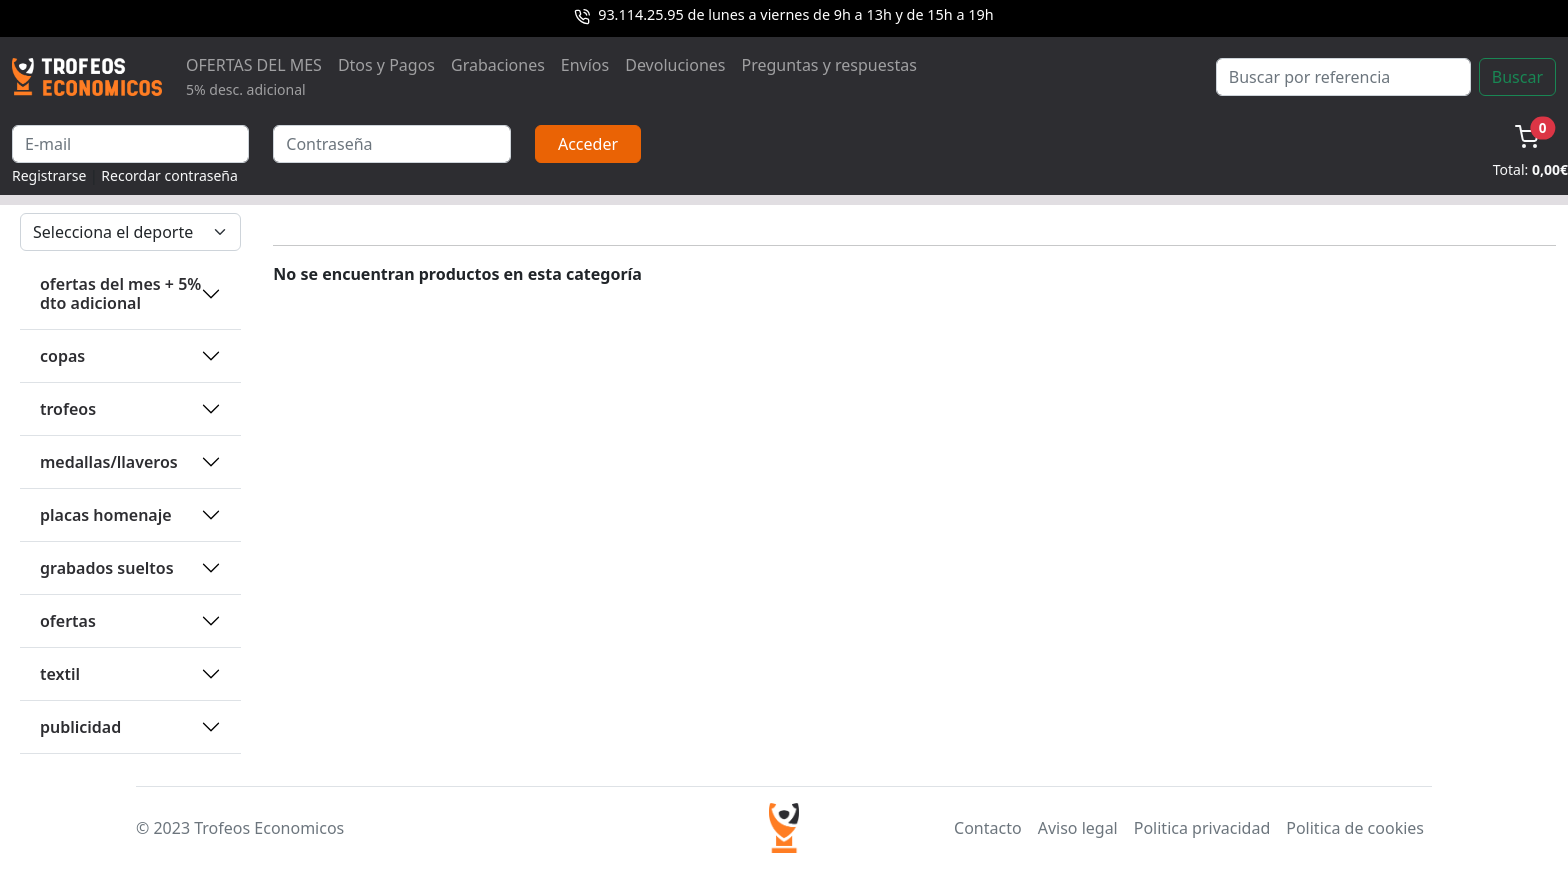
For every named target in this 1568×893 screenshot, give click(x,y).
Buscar (1517, 77)
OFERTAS (68, 621)
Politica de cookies (1355, 828)
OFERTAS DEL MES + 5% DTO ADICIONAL (120, 293)
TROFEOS (68, 409)
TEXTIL (60, 674)
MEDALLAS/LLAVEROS (109, 462)
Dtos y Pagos (386, 65)
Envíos (585, 65)
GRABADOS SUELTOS (107, 568)
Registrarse (49, 175)
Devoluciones (675, 65)
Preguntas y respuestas (829, 65)
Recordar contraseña (169, 175)
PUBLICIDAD (80, 727)
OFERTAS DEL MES (254, 76)
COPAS (62, 356)
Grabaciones (498, 65)
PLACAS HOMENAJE (106, 515)
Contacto (988, 828)
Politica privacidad (1202, 828)
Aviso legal (1078, 828)
